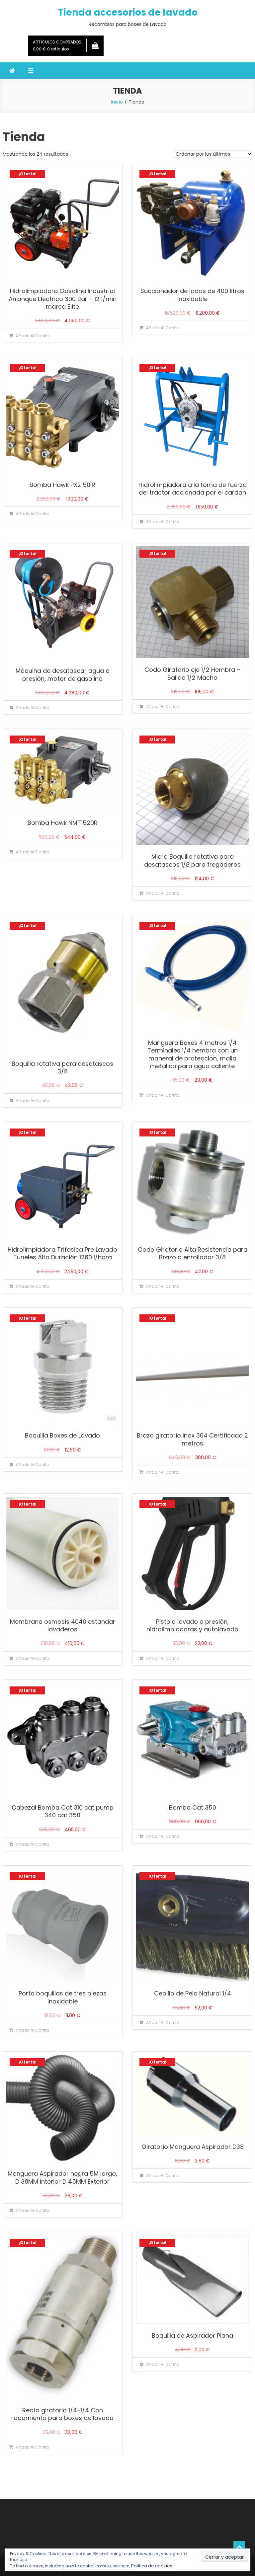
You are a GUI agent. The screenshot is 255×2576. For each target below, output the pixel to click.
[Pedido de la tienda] (213, 154)
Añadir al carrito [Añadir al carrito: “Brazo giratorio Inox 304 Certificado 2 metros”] (162, 1472)
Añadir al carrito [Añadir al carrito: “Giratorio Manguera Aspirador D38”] (162, 2175)
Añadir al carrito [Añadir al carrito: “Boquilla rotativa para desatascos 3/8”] (32, 1100)
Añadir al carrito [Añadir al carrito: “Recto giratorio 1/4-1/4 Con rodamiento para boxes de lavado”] (32, 2447)
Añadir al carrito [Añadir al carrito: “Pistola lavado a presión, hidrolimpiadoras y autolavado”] (162, 1658)
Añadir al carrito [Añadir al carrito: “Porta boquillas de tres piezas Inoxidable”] (32, 2030)
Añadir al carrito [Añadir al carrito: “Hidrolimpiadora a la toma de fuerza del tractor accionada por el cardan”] (162, 521)
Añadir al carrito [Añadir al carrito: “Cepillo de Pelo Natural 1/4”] (162, 2022)
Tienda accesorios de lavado (128, 12)
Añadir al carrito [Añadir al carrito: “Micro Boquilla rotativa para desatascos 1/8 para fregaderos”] (162, 893)
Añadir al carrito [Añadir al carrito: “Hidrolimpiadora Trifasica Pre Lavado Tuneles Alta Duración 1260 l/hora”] (32, 1286)
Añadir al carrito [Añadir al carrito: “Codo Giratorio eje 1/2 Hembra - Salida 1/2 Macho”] (162, 706)
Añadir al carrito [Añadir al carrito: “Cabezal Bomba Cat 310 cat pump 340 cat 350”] (32, 1844)
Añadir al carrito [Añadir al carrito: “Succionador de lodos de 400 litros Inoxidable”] (162, 328)
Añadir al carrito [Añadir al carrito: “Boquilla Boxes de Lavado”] (32, 1464)
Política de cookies (151, 2566)
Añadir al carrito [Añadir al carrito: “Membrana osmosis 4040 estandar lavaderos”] (32, 1658)
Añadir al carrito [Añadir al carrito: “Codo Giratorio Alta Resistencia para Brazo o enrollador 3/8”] (162, 1286)
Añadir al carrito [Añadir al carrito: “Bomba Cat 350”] (162, 1836)
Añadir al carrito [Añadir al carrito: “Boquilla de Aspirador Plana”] (162, 2364)
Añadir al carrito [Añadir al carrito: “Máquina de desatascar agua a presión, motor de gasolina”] (32, 707)
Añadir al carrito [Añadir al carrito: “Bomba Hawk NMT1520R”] (32, 852)
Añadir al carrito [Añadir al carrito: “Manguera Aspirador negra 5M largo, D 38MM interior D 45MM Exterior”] (32, 2210)
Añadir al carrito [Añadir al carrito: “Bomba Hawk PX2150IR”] (32, 513)
